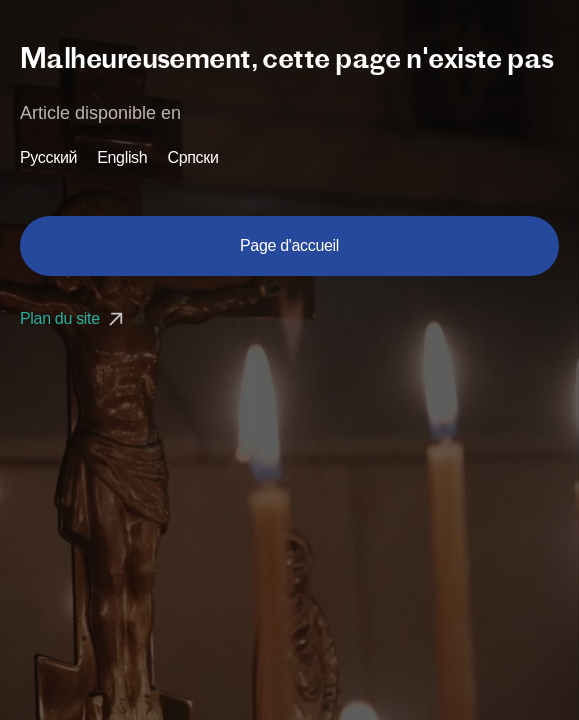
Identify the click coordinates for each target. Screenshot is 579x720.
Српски (192, 158)
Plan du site (74, 318)
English (122, 158)
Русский (48, 158)
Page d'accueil (289, 245)
